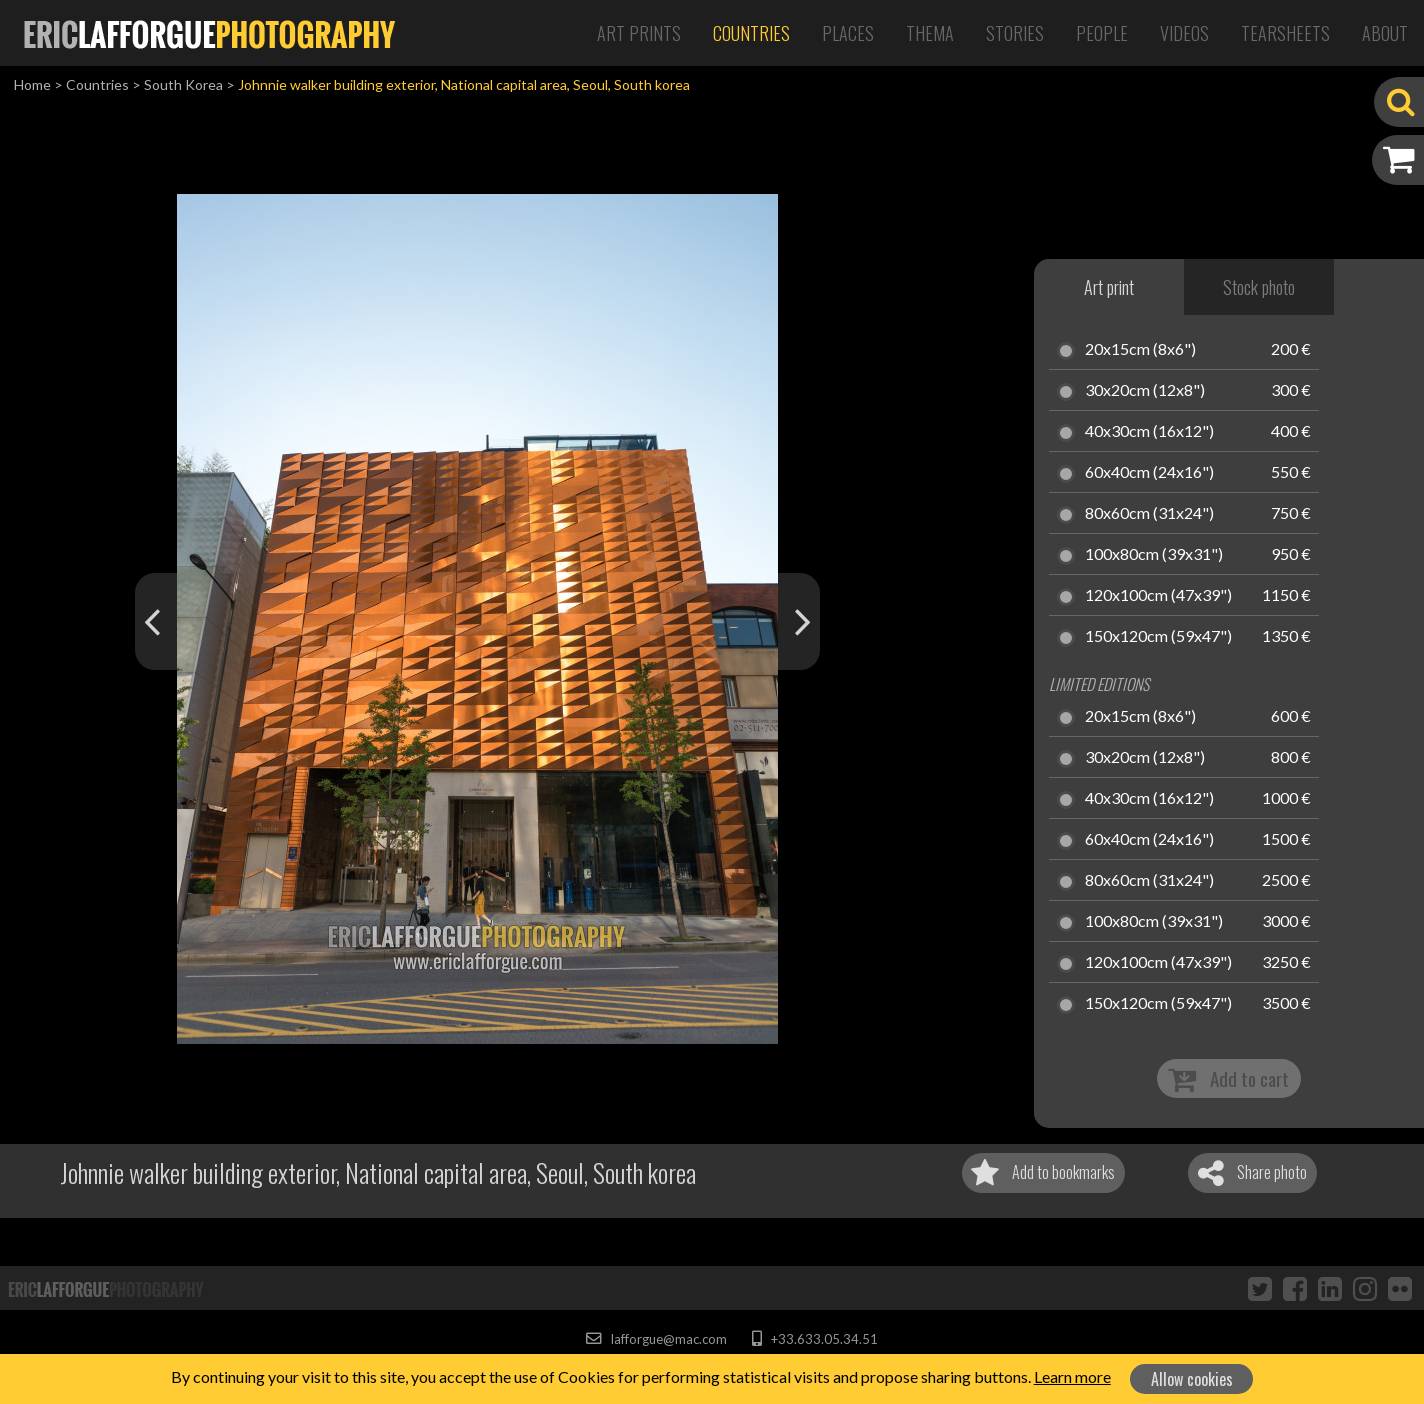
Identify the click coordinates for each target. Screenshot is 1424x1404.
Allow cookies (1192, 1379)
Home (32, 84)
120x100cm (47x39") (1158, 596)
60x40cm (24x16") (1149, 473)
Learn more (1072, 1376)
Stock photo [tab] (1259, 287)
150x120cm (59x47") (1158, 637)
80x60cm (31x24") (1149, 514)
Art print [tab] (1109, 287)
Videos (1184, 33)
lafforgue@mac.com (656, 1339)
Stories (1015, 33)
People (1102, 33)
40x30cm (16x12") (1149, 432)
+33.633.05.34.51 (814, 1339)
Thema (930, 33)
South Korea (183, 84)
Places (848, 33)
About (1385, 33)
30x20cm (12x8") (1145, 391)
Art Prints (639, 33)
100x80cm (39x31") (1154, 555)
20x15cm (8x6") (1140, 350)
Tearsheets (1285, 33)
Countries (751, 33)
